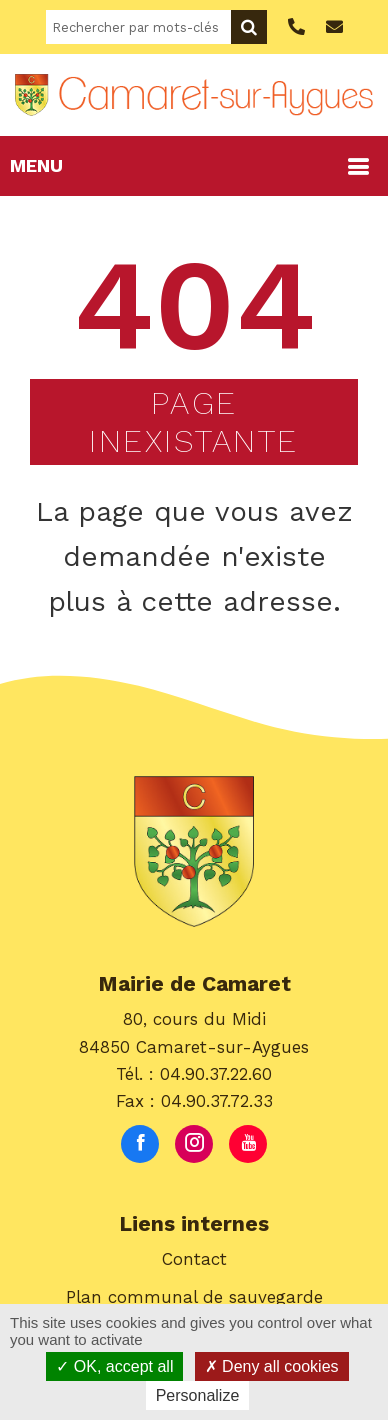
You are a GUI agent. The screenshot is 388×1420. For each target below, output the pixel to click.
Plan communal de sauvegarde (194, 1297)
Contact (194, 1259)
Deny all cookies (272, 1366)
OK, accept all (114, 1366)
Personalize (198, 1395)
